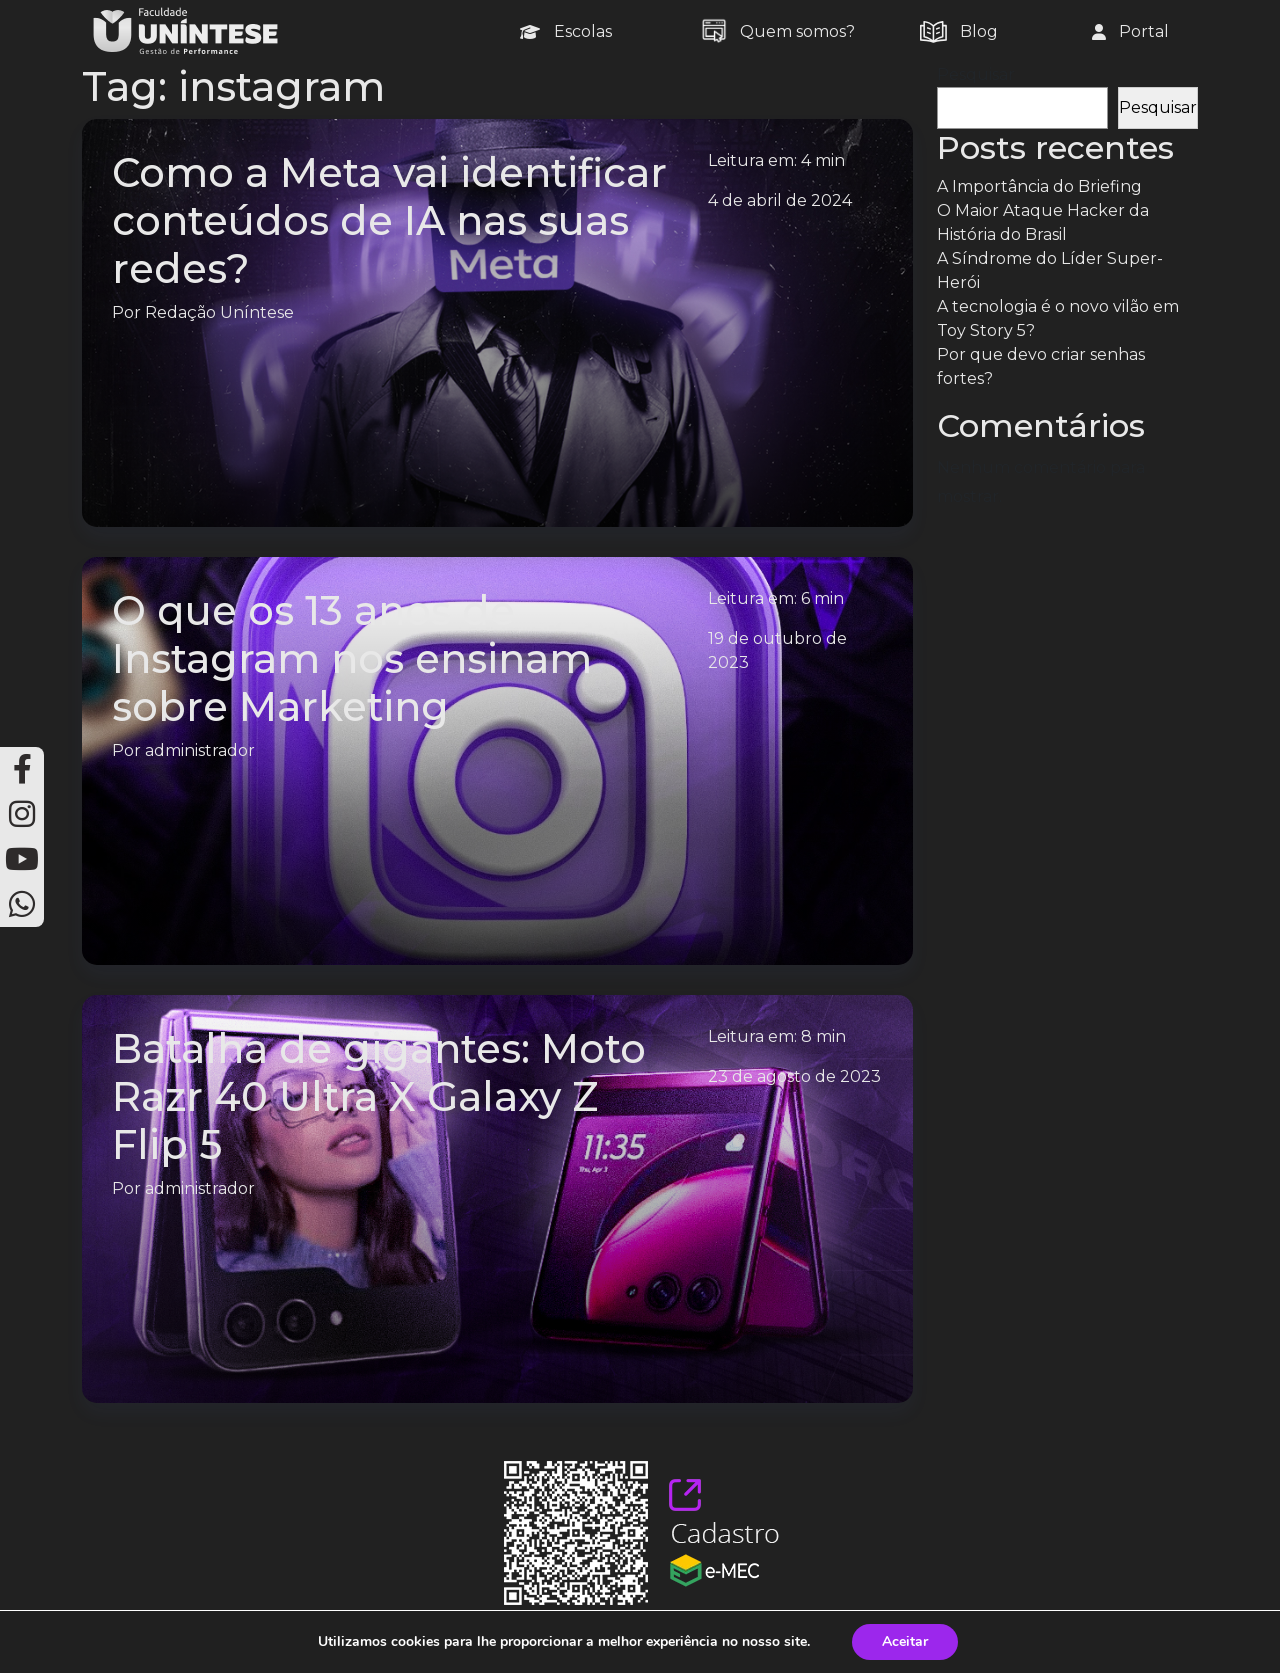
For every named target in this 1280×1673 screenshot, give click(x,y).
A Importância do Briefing (1039, 186)
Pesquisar (976, 74)
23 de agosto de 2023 (794, 1076)
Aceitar (905, 1641)
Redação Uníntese (219, 312)
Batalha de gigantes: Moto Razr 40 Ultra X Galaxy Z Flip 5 (379, 1096)
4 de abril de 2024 (780, 200)
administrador (200, 750)
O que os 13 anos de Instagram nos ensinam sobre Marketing (352, 658)
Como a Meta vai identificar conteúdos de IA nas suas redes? (389, 220)
